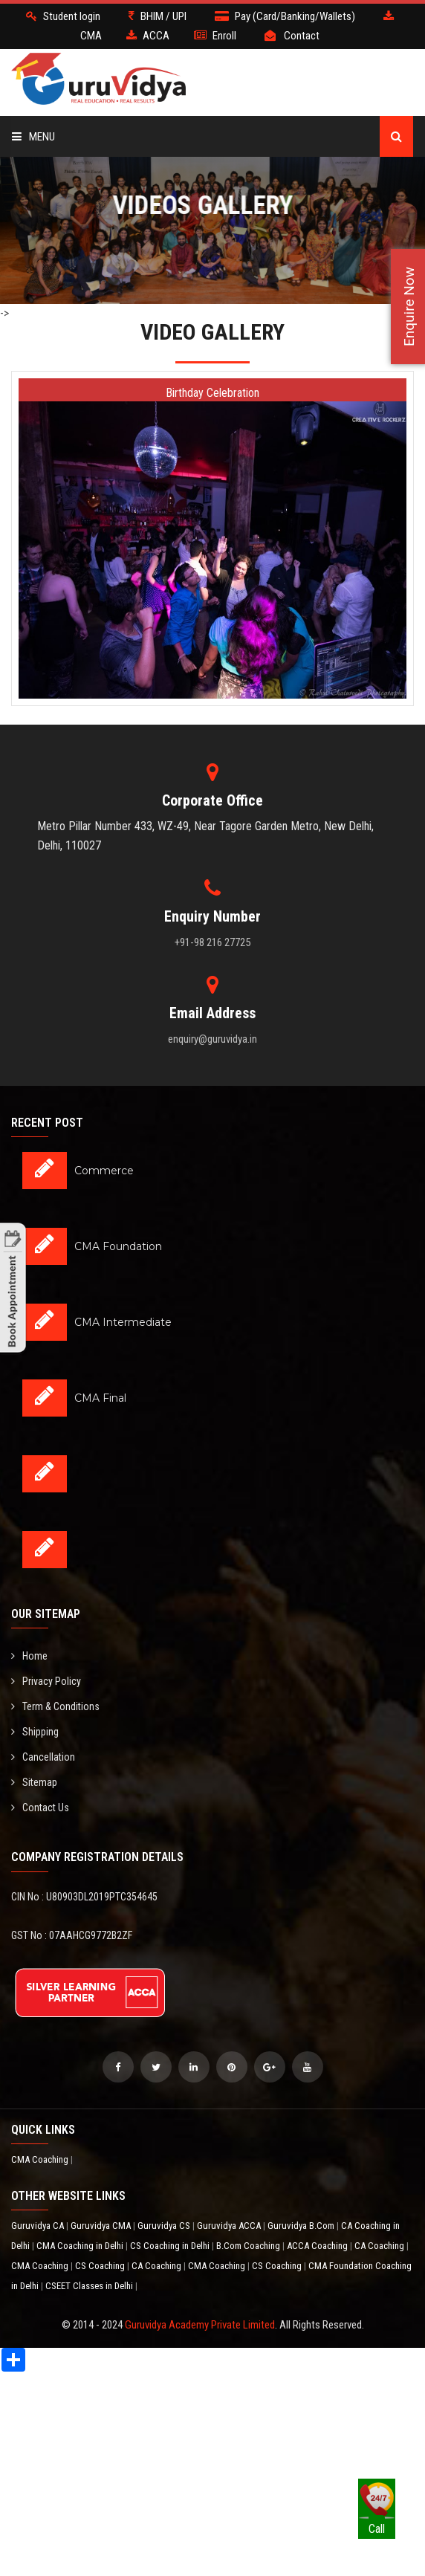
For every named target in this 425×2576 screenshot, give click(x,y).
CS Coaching (101, 2265)
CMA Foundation (118, 1246)
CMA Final (100, 1398)
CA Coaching (380, 2245)
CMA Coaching (41, 2159)
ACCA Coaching (318, 2245)
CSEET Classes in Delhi (90, 2285)
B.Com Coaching (249, 2245)
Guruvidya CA (38, 2225)
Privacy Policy (46, 1681)
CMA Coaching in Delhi (81, 2245)
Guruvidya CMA (102, 2225)
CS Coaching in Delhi (171, 2245)
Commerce (104, 1170)
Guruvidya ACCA (230, 2225)
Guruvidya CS (164, 2225)
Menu (33, 136)
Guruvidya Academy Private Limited (200, 2324)
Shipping (35, 1732)
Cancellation (43, 1757)
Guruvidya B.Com (302, 2225)
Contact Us (40, 1807)
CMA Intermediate (123, 1322)
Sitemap (34, 1782)
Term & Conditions (55, 1706)
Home (29, 1656)
